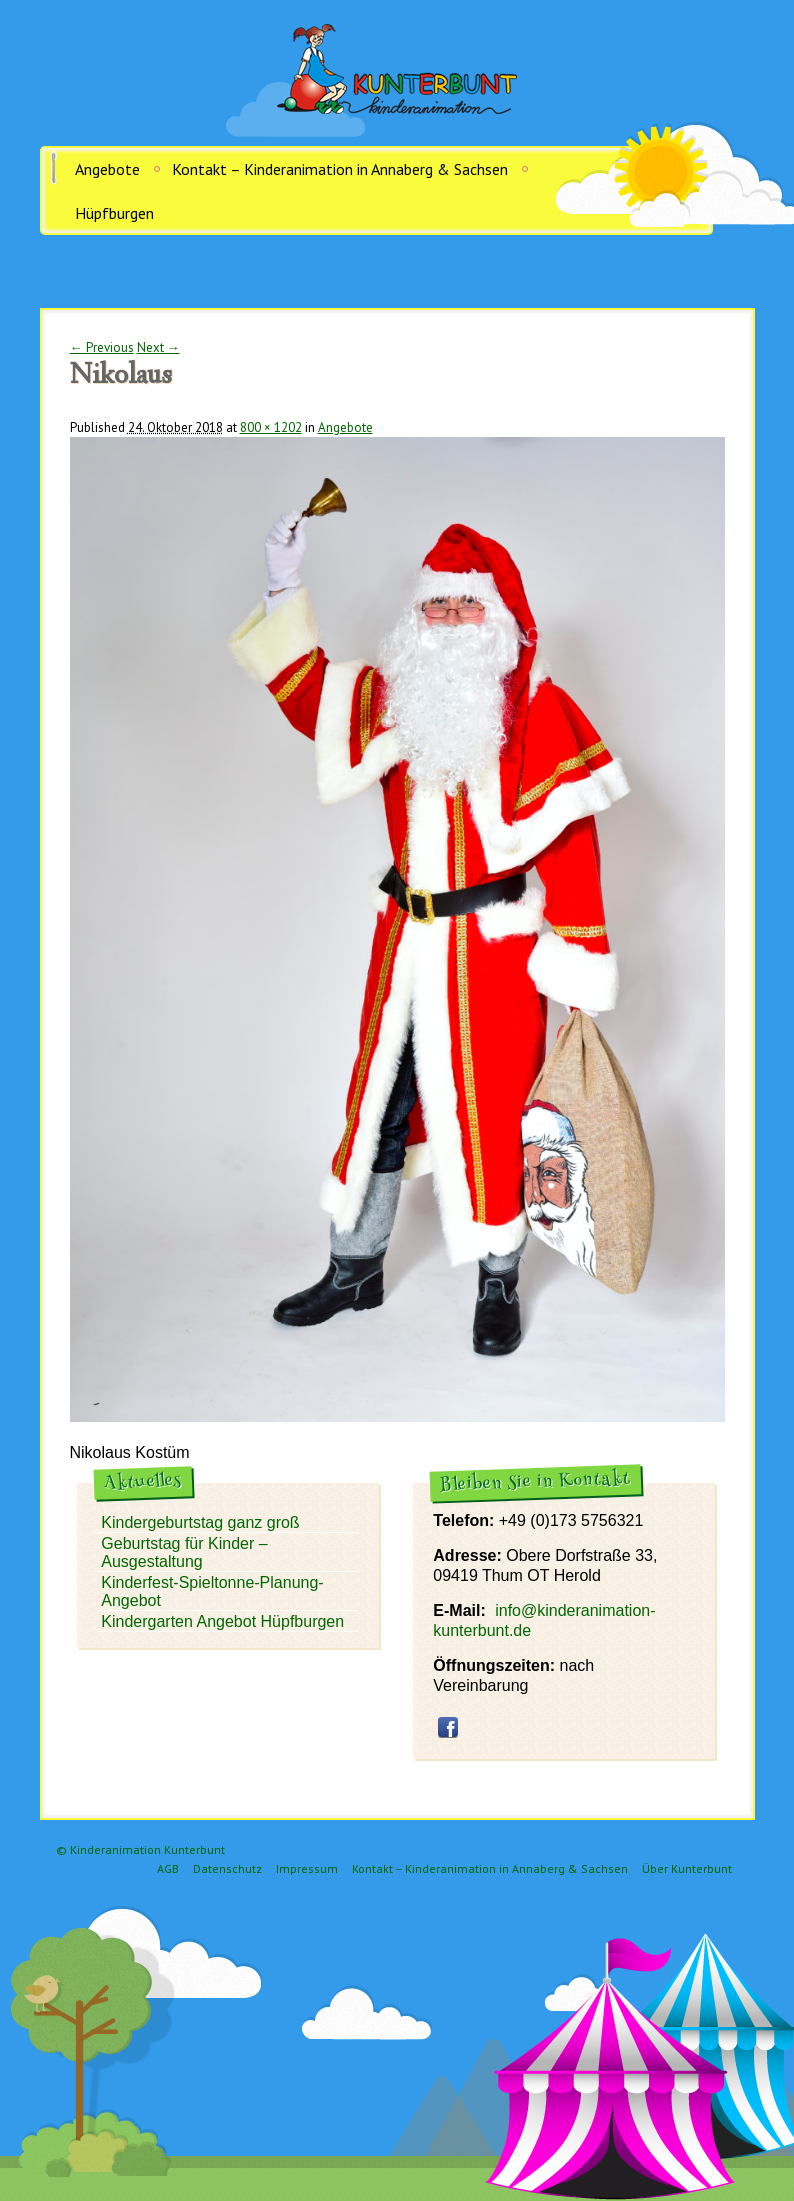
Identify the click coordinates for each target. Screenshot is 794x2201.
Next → (158, 347)
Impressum (307, 1868)
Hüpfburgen (114, 213)
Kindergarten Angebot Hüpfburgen (222, 1621)
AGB (168, 1868)
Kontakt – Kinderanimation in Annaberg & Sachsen (340, 169)
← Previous (102, 347)
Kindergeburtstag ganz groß (200, 1522)
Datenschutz (227, 1868)
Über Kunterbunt (687, 1868)
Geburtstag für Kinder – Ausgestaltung (184, 1552)
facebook (448, 1727)
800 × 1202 (271, 427)
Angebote (107, 169)
